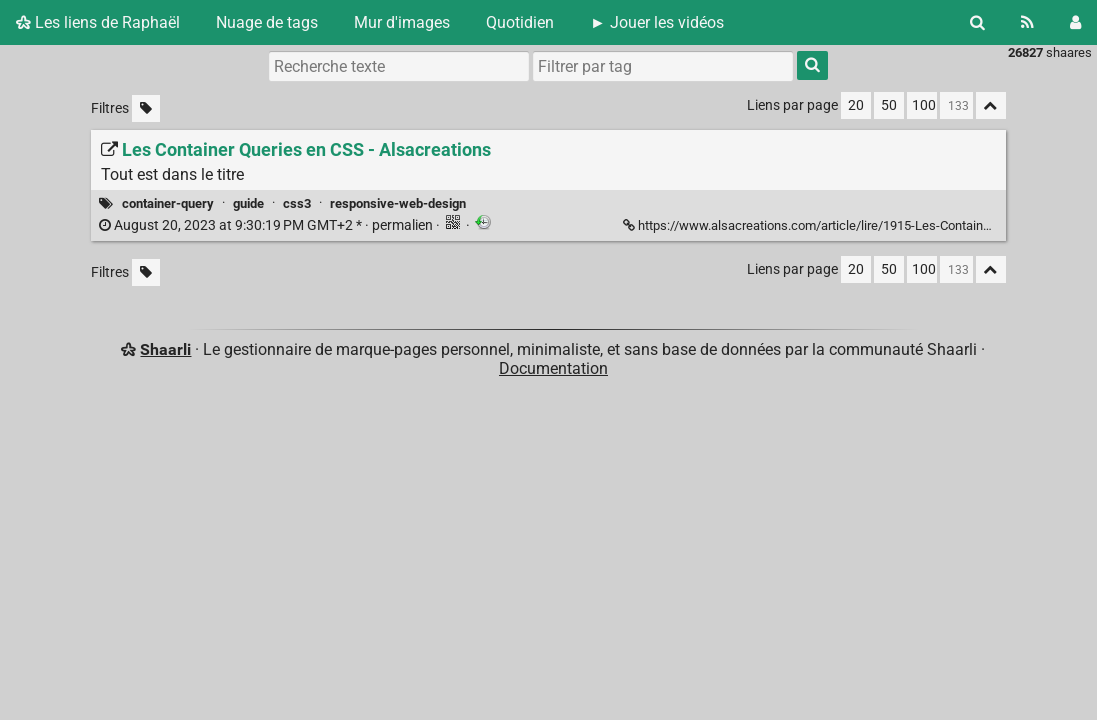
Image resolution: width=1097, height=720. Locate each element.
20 (856, 105)
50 (889, 105)
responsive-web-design (398, 203)
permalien (267, 225)
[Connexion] (1075, 22)
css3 (297, 203)
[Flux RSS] (1027, 22)
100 (924, 105)
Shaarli (165, 349)
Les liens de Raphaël (98, 22)
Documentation (553, 368)
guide (248, 203)
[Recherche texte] (399, 66)
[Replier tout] (991, 105)
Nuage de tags (267, 22)
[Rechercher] (977, 22)
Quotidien (520, 22)
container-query (168, 203)
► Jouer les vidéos (657, 22)
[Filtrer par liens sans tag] (146, 108)
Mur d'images (402, 22)
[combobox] (663, 66)
